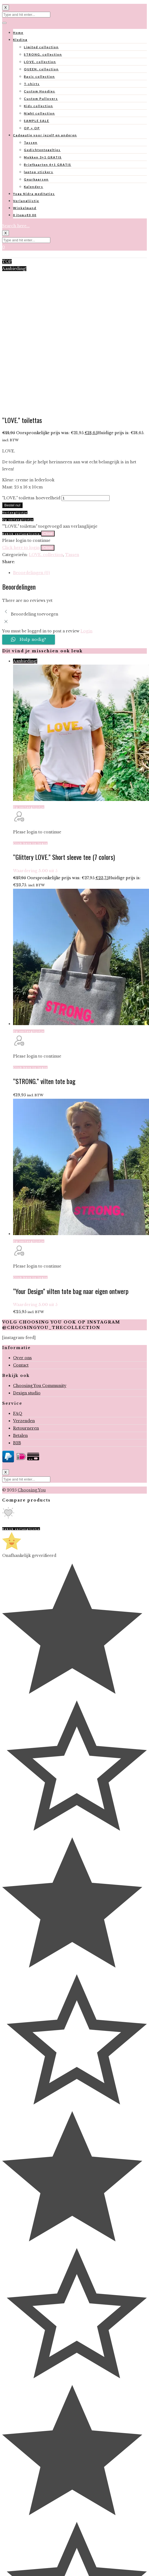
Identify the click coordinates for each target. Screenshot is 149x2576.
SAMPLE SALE (36, 120)
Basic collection (39, 76)
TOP (7, 261)
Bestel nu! (12, 505)
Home (18, 32)
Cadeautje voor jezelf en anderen (45, 135)
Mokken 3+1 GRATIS (43, 157)
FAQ (17, 1413)
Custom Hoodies (39, 91)
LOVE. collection (40, 62)
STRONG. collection (43, 54)
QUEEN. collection (41, 69)
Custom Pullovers (41, 98)
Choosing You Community (39, 1385)
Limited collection (41, 47)
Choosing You (32, 1490)
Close (47, 534)
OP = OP (32, 128)
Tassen (31, 142)
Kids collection (38, 106)
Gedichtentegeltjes (42, 150)
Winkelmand (24, 208)
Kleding (20, 39)
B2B (17, 1442)
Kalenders (33, 186)
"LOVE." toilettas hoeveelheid (31, 498)
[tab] (80, 572)
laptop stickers (38, 172)
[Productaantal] (85, 498)
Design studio (27, 1393)
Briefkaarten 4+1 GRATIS (47, 164)
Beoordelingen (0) (31, 572)
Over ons (22, 1357)
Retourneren (26, 1428)
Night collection (39, 113)
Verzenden (24, 1420)
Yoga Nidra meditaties (34, 194)
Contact (21, 1365)
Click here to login (21, 547)
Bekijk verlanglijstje (21, 533)
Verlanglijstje (26, 201)
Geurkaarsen (36, 179)
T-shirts (32, 84)
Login (86, 631)
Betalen (20, 1435)
